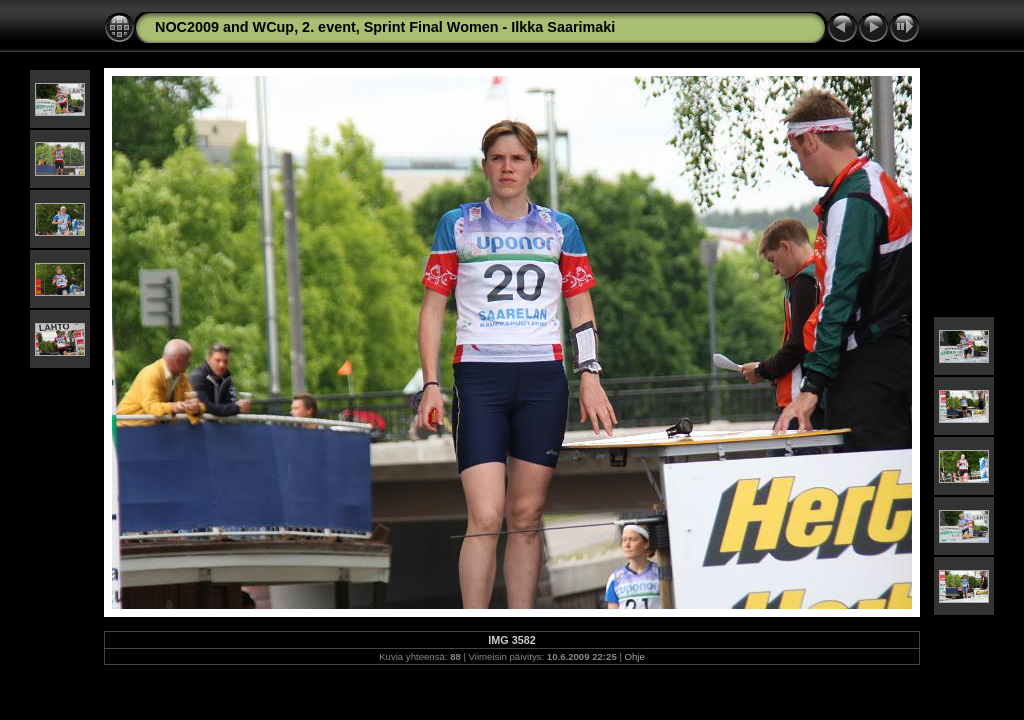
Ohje (635, 656)
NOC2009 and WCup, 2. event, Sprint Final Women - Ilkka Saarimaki (385, 27)
